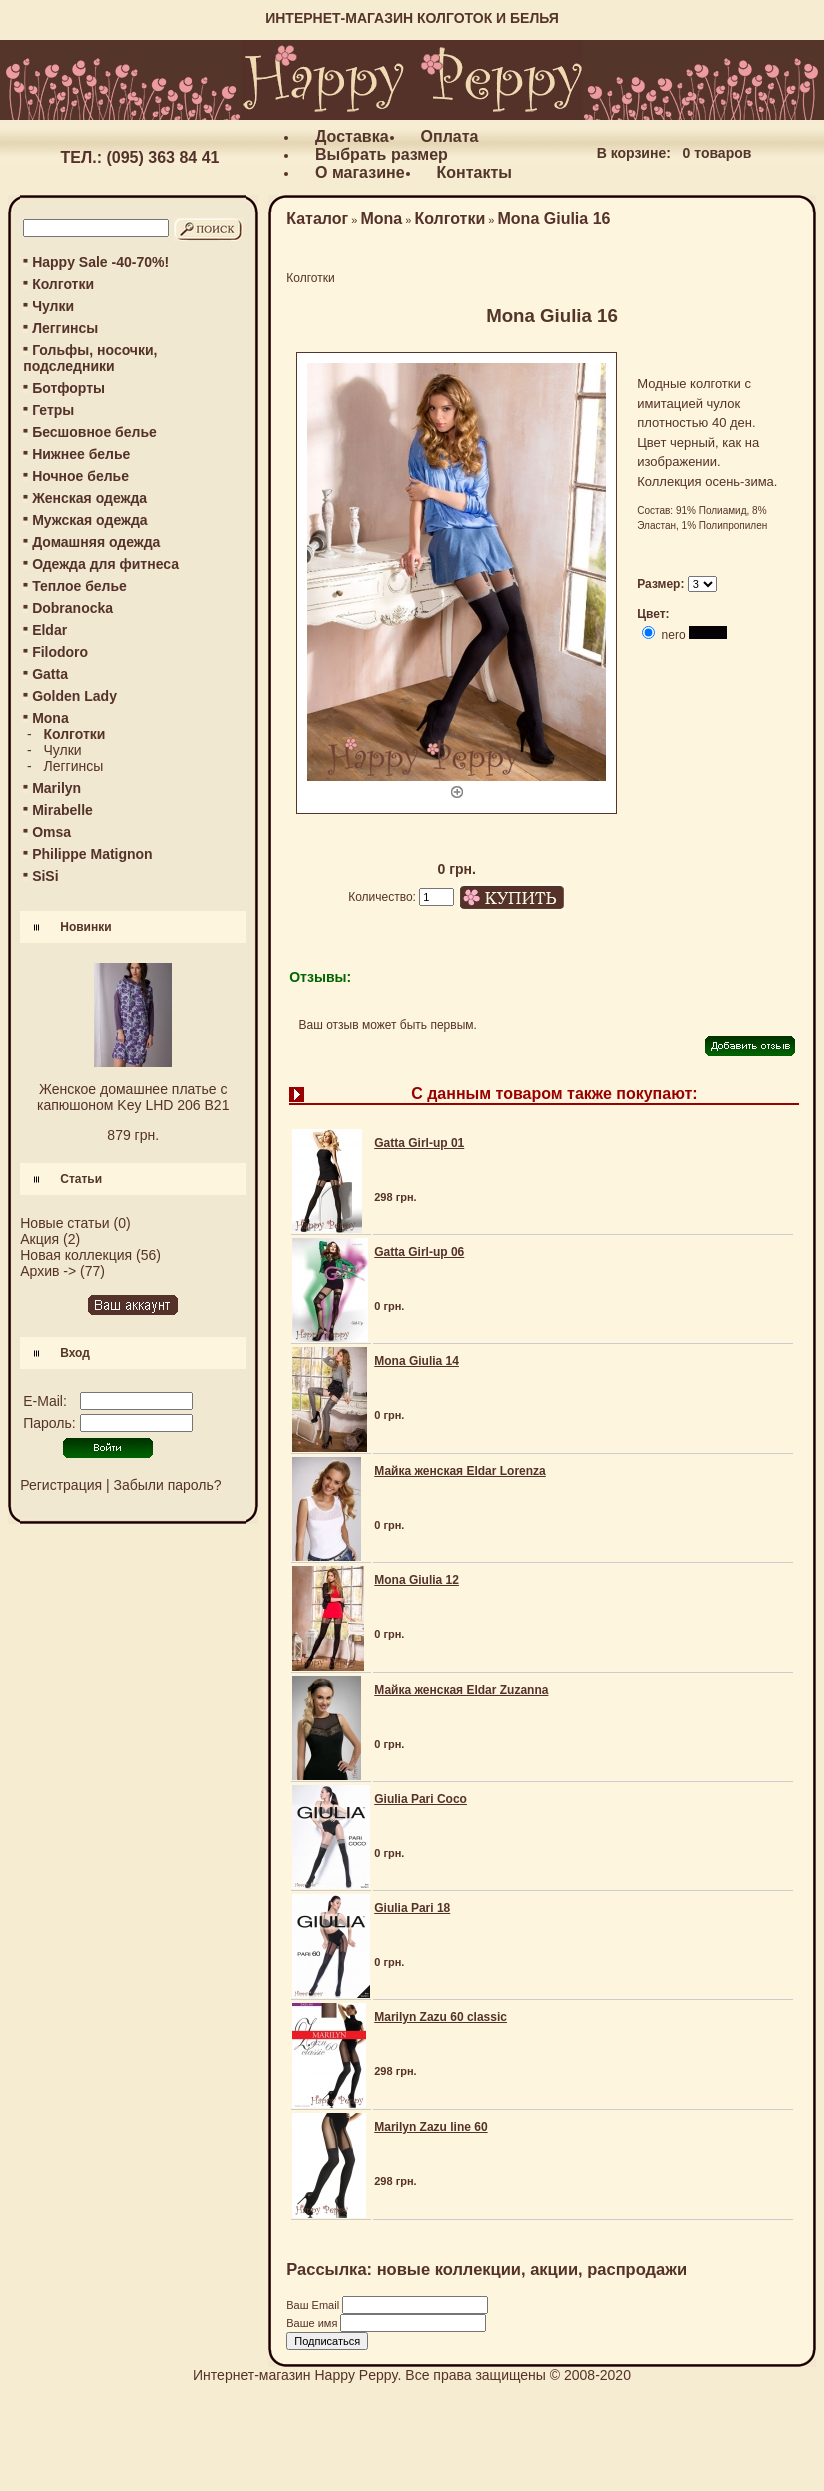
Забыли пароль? (168, 1485)
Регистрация (61, 1485)
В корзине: (634, 153)
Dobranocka (72, 608)
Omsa (51, 832)
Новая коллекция (76, 1255)
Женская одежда (89, 498)
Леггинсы (65, 328)
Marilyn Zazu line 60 (430, 2127)
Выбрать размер (381, 154)
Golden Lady (74, 696)
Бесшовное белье (94, 432)
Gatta (50, 674)
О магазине (360, 172)
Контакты (474, 172)
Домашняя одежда (96, 542)
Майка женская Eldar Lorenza (460, 1471)
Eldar (49, 630)
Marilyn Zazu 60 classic (440, 2017)
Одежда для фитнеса (105, 564)
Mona (381, 218)
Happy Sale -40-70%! (100, 262)
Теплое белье (79, 586)
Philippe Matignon (92, 854)
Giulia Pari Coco (420, 1799)
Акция (39, 1239)
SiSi (45, 876)
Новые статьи (64, 1223)
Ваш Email (314, 2305)
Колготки (63, 284)
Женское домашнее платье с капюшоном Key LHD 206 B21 (133, 1097)
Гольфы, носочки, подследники (90, 358)
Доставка (352, 136)
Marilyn (56, 788)
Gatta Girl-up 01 (419, 1143)
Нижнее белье (81, 454)
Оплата (450, 136)
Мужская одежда (89, 520)
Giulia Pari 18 (412, 1908)
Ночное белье (80, 476)
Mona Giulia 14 (416, 1361)
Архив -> (48, 1271)
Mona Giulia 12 (416, 1580)
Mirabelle (62, 810)
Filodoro (60, 652)
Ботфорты (68, 388)
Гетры (53, 410)
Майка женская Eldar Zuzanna (461, 1690)
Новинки (85, 927)
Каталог (317, 218)
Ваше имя (313, 2323)
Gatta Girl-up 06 (419, 1252)
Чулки (53, 306)
